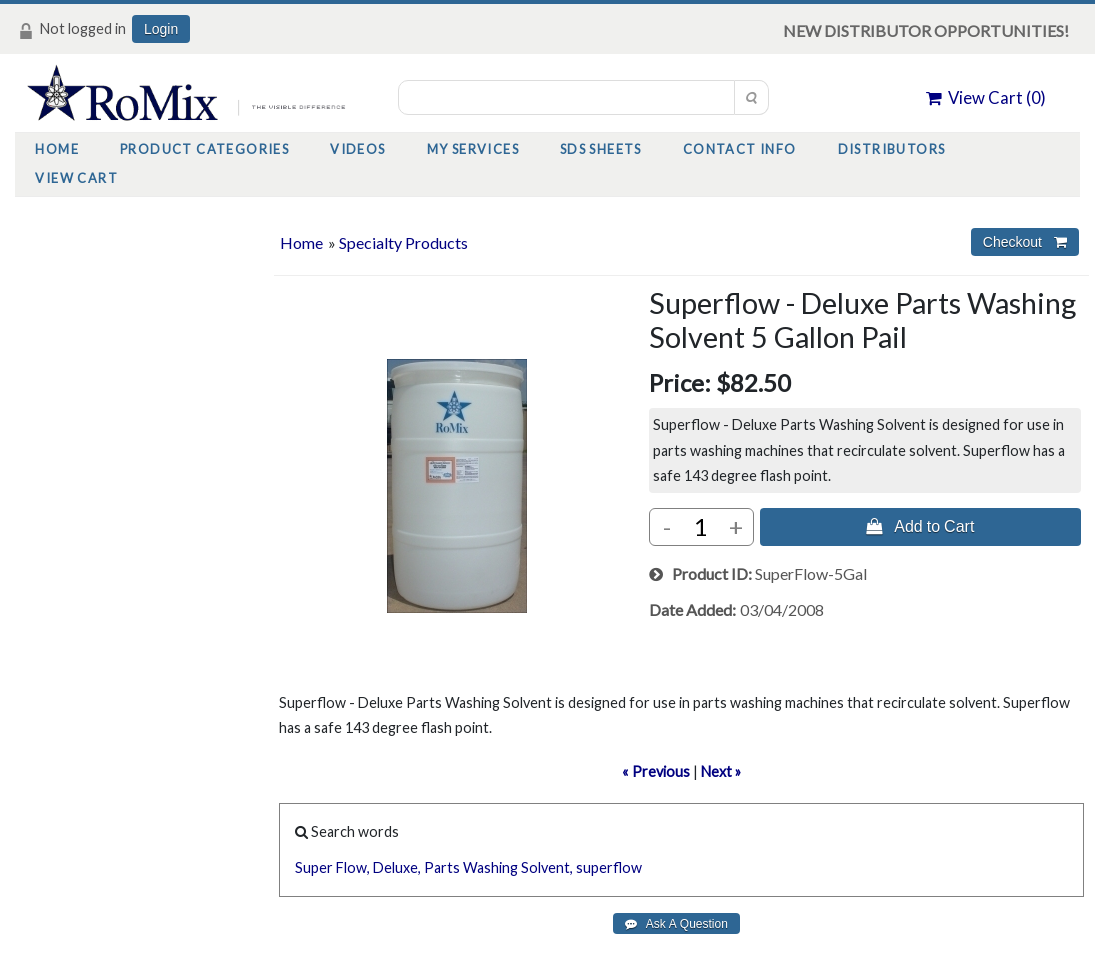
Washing (490, 867)
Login (161, 29)
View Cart (76, 178)
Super (314, 867)
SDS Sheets (601, 149)
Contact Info (740, 149)
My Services (473, 149)
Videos (357, 149)
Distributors (892, 149)
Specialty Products (403, 242)
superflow (609, 867)
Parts (442, 867)
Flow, (353, 867)
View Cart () (986, 97)
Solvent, (547, 867)
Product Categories (204, 149)
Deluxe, (397, 867)
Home (57, 149)
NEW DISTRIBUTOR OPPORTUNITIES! (926, 30)
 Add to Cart (920, 526)
